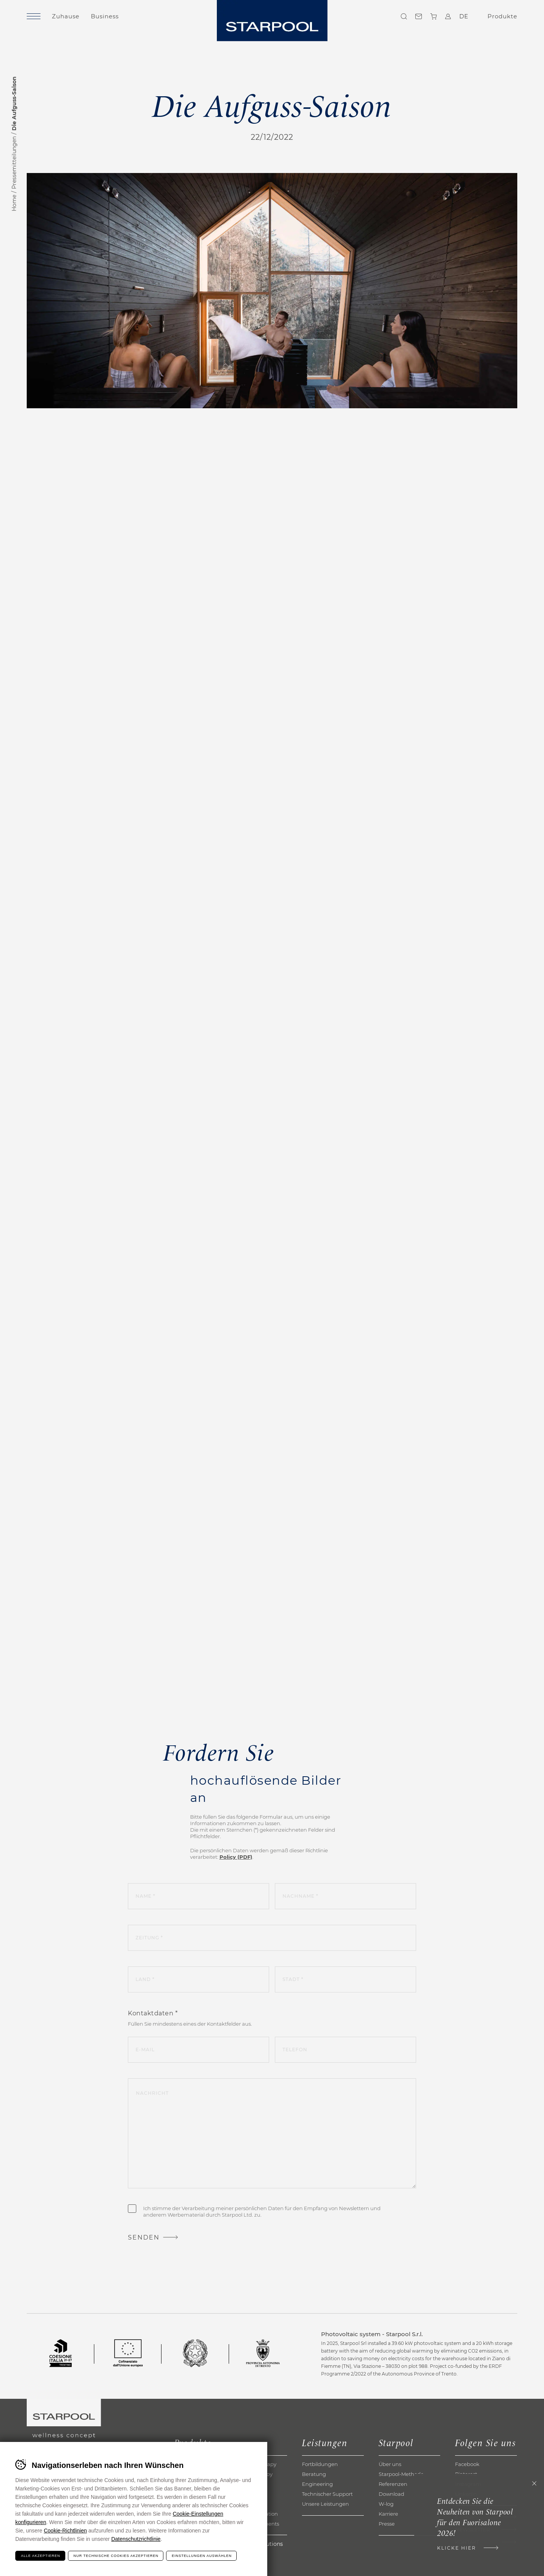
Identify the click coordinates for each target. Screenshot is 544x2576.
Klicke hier (456, 2548)
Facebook (467, 2464)
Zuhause (65, 16)
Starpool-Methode (401, 2474)
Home (14, 203)
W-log (386, 2504)
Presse (387, 2524)
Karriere (388, 2514)
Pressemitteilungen (14, 162)
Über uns (390, 2464)
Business (105, 16)
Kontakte (418, 16)
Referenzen (393, 2484)
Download (391, 2494)
